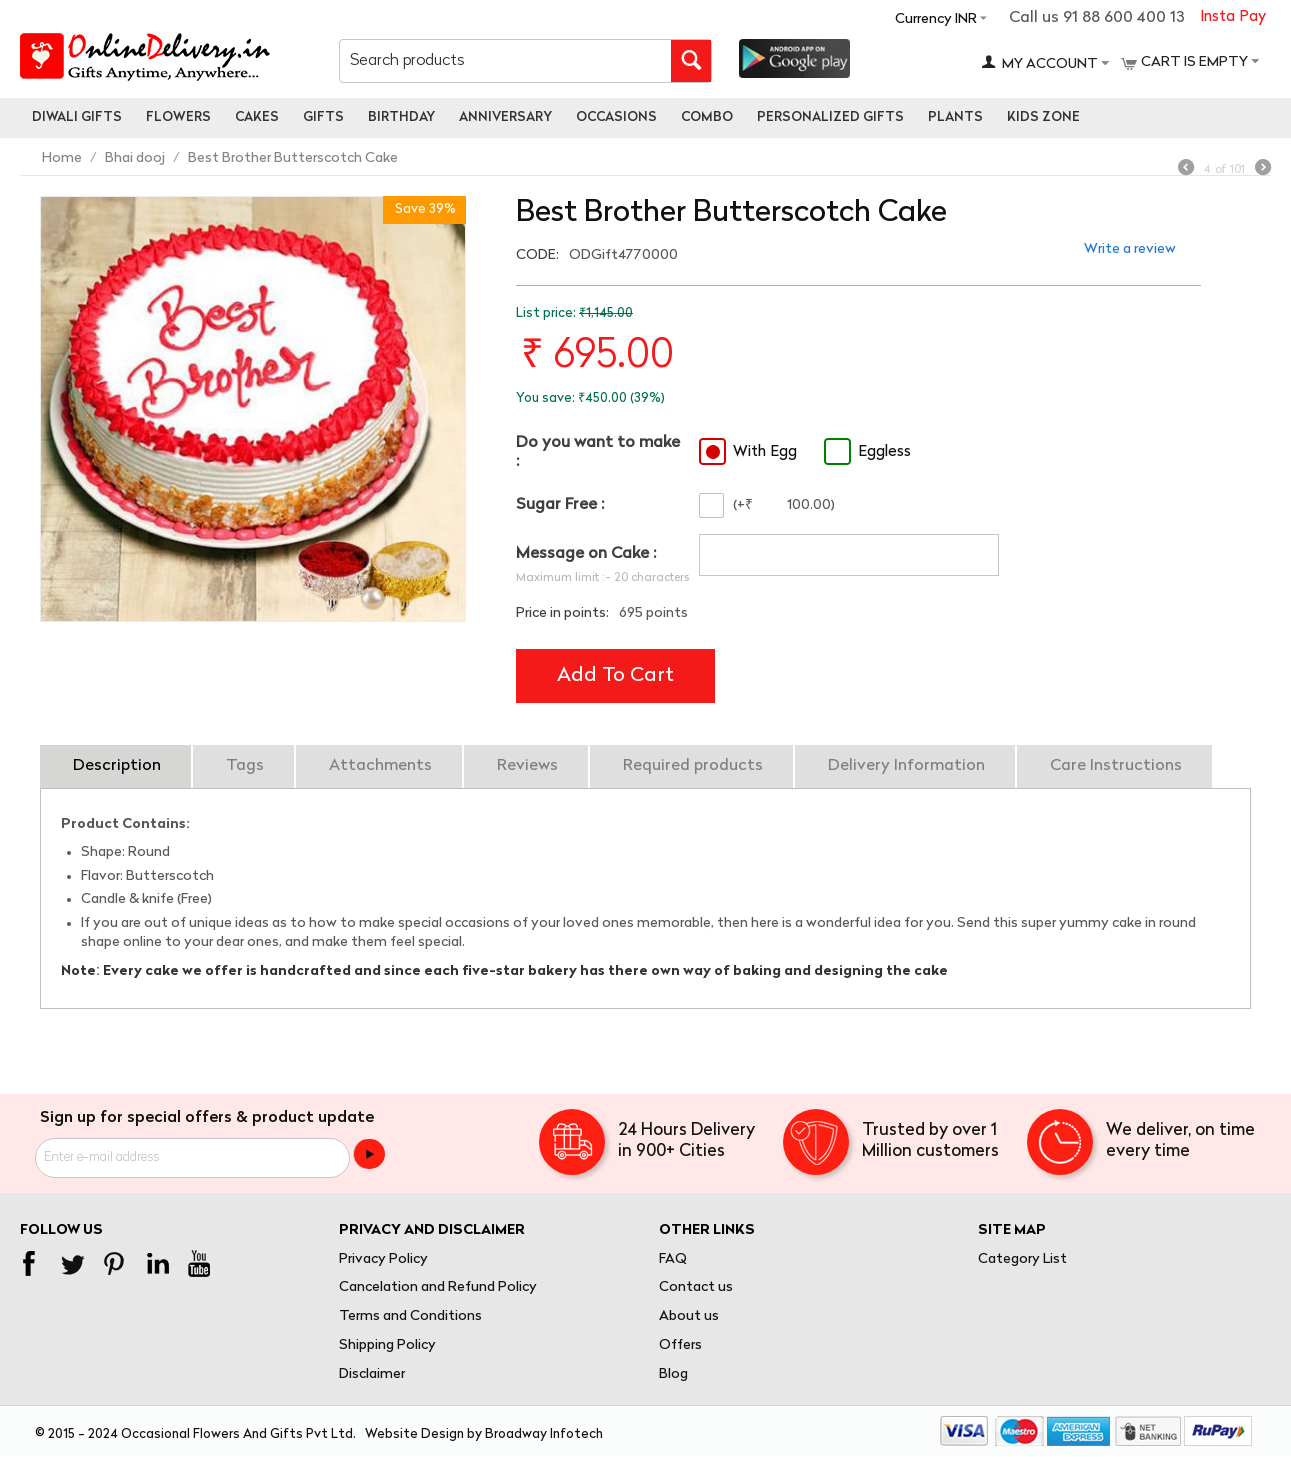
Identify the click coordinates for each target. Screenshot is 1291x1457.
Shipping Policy (387, 1345)
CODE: (537, 255)
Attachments (380, 766)
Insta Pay (1233, 17)
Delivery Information (906, 766)
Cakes (257, 117)
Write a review (1130, 249)
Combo (707, 117)
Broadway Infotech (544, 1434)
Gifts (323, 117)
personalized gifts (830, 117)
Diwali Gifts (77, 117)
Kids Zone (1043, 117)
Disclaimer (372, 1374)
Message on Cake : (586, 554)
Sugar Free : (560, 505)
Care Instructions (1116, 766)
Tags (245, 766)
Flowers (178, 117)
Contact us (696, 1287)
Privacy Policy (383, 1259)
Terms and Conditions (410, 1316)
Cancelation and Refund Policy (438, 1287)
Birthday (401, 117)
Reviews (527, 766)
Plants (955, 117)
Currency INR (936, 19)
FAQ (673, 1259)
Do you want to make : (598, 452)
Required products (693, 766)
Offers (680, 1345)
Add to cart (615, 676)
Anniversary (505, 117)
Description (117, 766)
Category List (1022, 1259)
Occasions (616, 117)
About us (689, 1316)
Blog (673, 1374)
